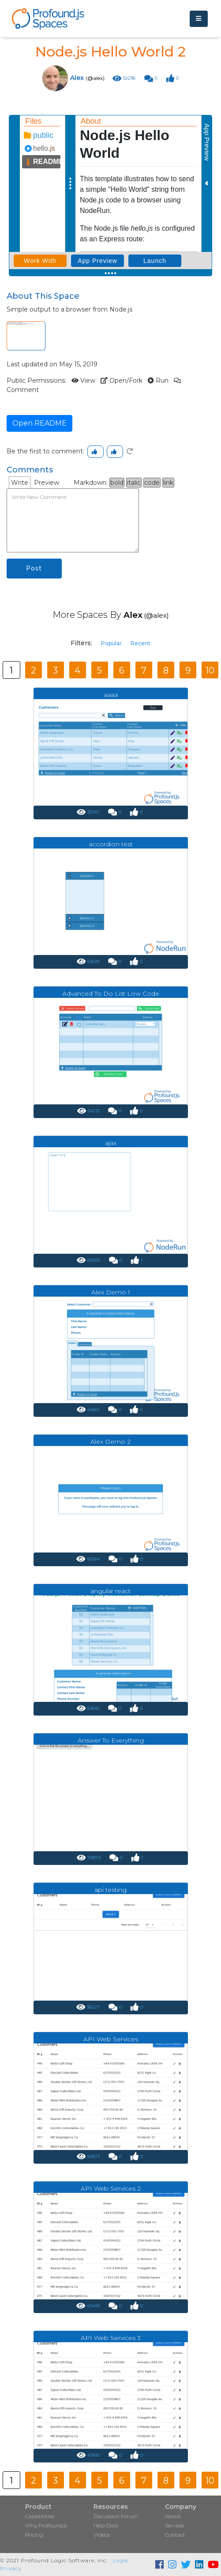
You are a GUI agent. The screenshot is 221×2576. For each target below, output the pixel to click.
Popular (111, 643)
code (152, 483)
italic (134, 483)
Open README (39, 423)
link (168, 483)
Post (34, 568)
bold (117, 483)
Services (174, 2525)
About (173, 2516)
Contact (175, 2534)
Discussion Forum (116, 2516)
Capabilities (39, 2516)
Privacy (11, 2568)
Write (19, 483)
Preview (46, 483)
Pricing (34, 2534)
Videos (102, 2534)
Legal (121, 2560)
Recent (140, 643)
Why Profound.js (46, 2525)
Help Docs (106, 2525)
